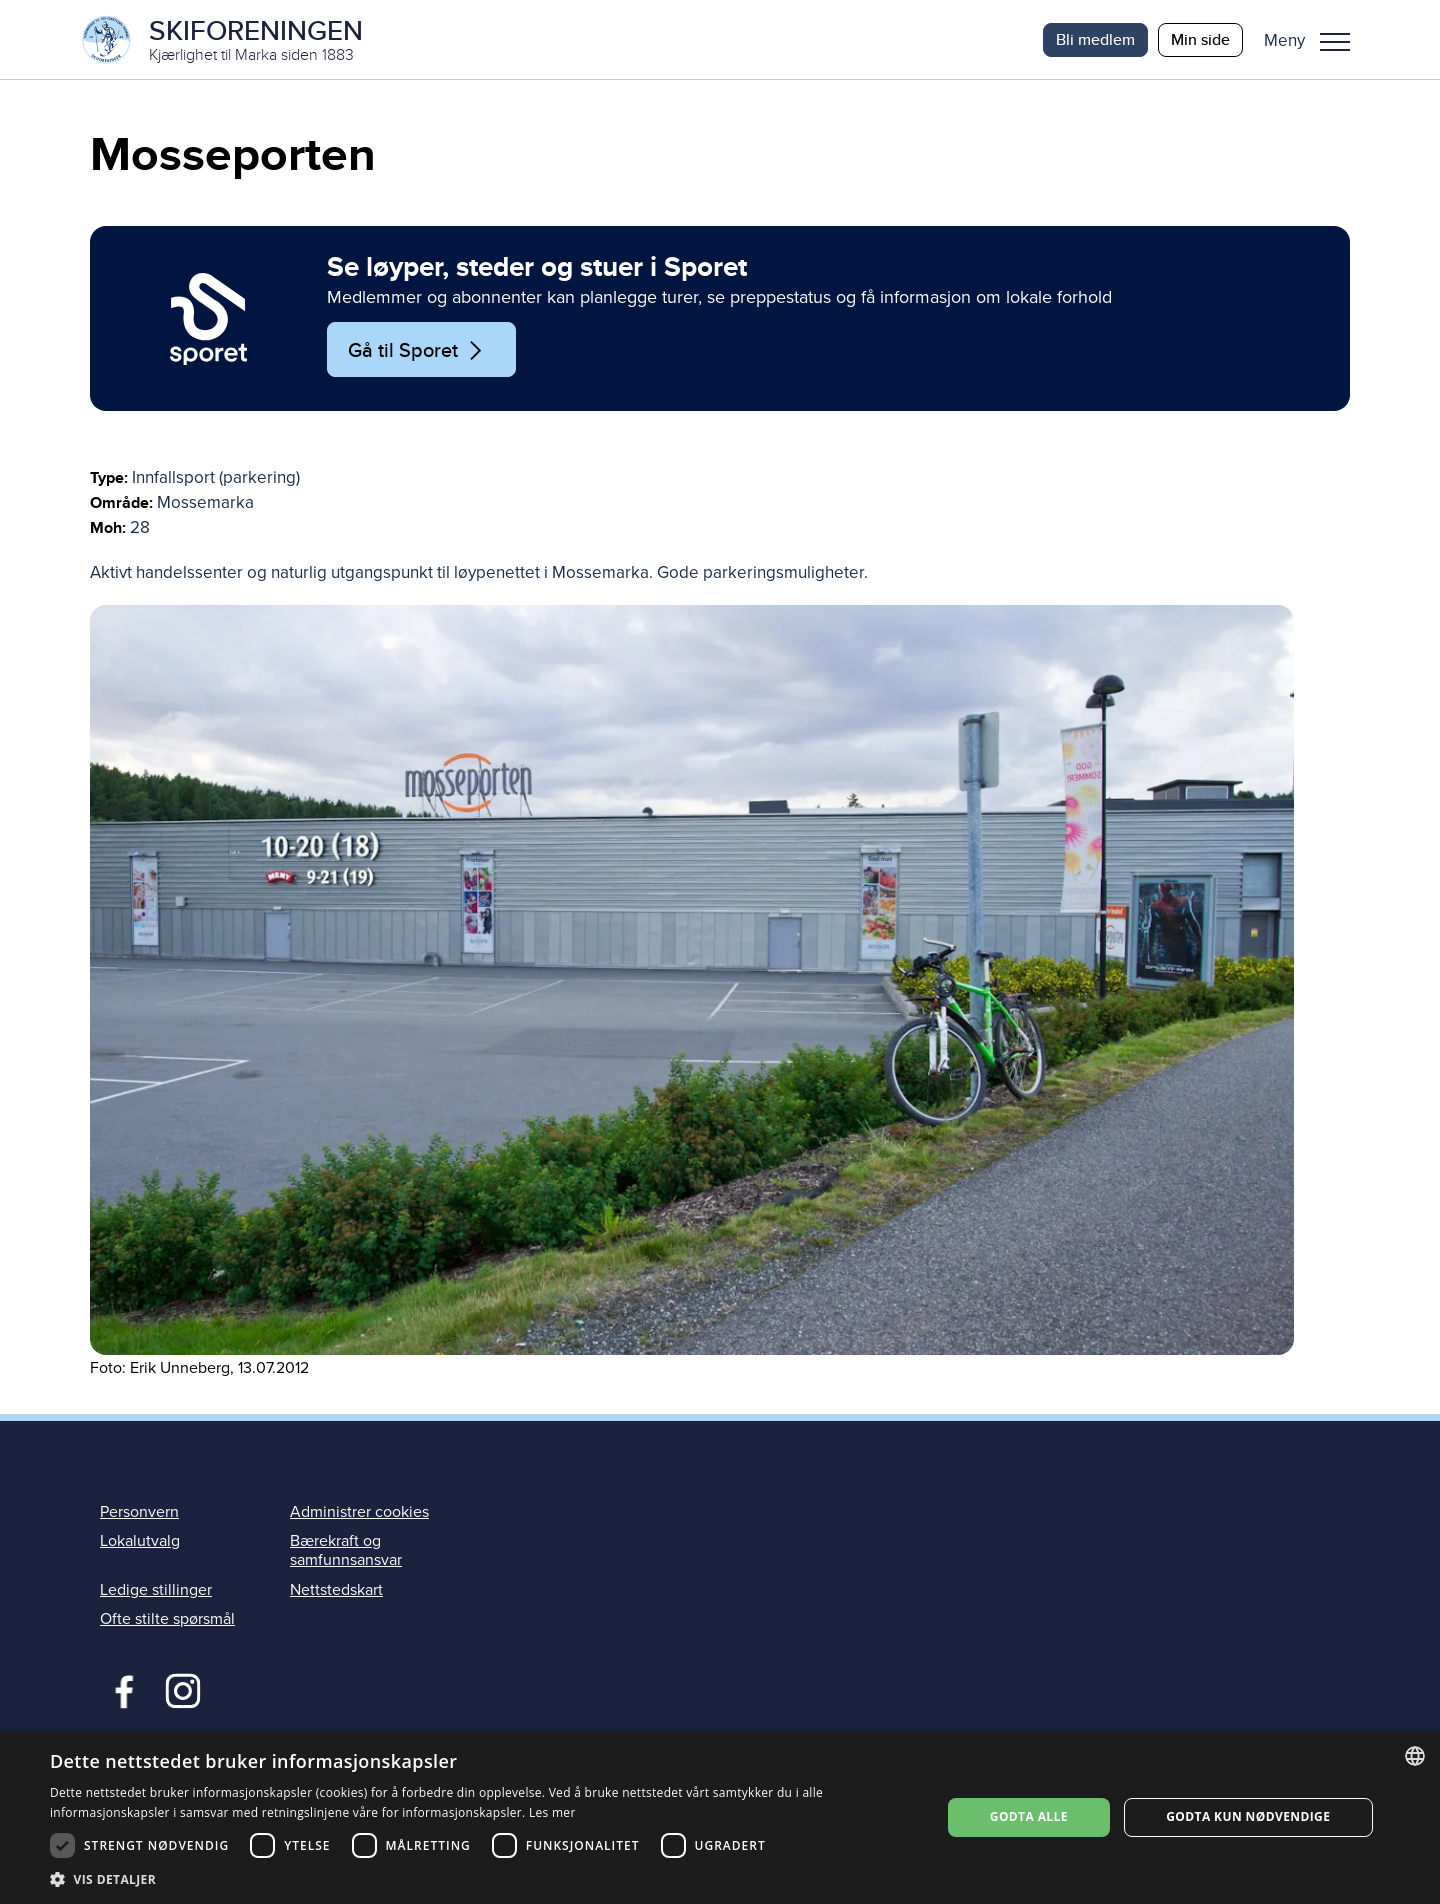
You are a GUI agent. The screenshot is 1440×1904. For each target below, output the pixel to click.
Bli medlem (1095, 39)
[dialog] (720, 1817)
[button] (1314, 40)
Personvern (139, 1513)
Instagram (182, 1689)
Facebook (119, 1689)
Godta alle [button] (1029, 1816)
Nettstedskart (336, 1590)
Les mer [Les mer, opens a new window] (552, 1812)
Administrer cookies (359, 1513)
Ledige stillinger (156, 1590)
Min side (1200, 39)
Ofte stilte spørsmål (167, 1619)
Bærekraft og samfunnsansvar (346, 1551)
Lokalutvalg (140, 1542)
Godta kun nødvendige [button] (1248, 1816)
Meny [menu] (1335, 42)
